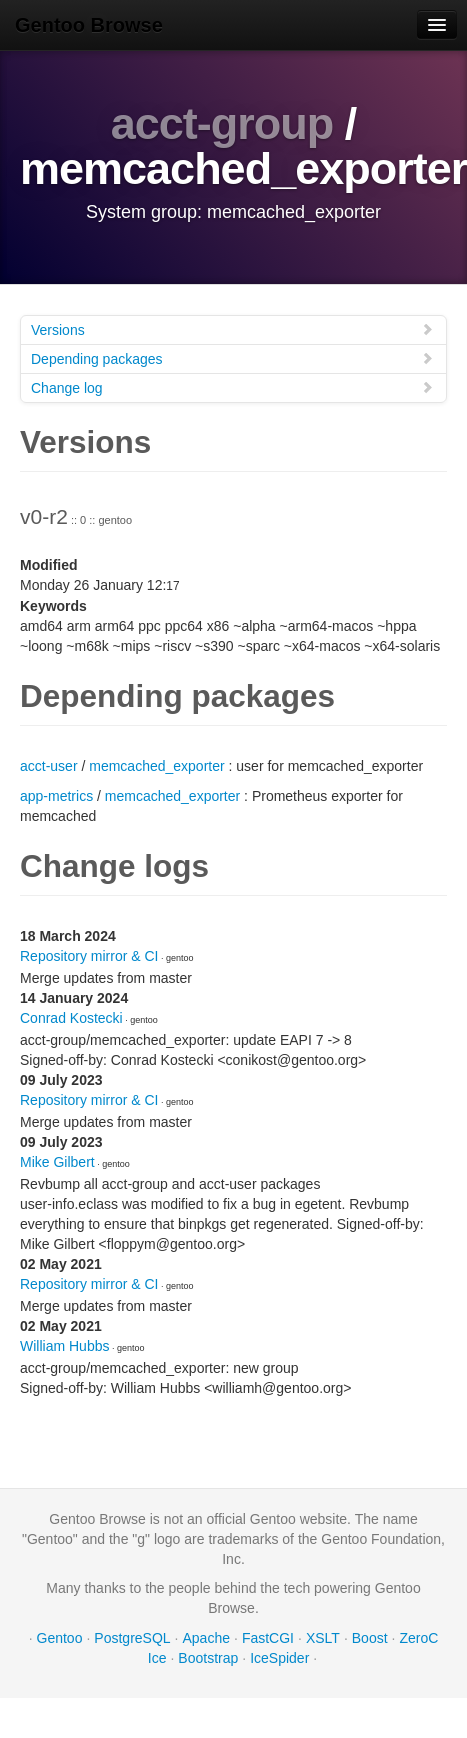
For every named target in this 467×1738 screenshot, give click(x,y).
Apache (206, 1638)
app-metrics (56, 796)
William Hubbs (64, 1346)
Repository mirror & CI (89, 956)
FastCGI (268, 1638)
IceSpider (279, 1658)
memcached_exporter (156, 766)
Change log (232, 387)
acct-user (49, 766)
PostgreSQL (132, 1638)
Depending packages (232, 358)
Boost (370, 1638)
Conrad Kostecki (71, 1018)
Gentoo (60, 1638)
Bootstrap (208, 1658)
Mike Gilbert (57, 1162)
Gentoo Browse (89, 25)
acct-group (222, 123)
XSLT (323, 1638)
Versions (232, 329)
